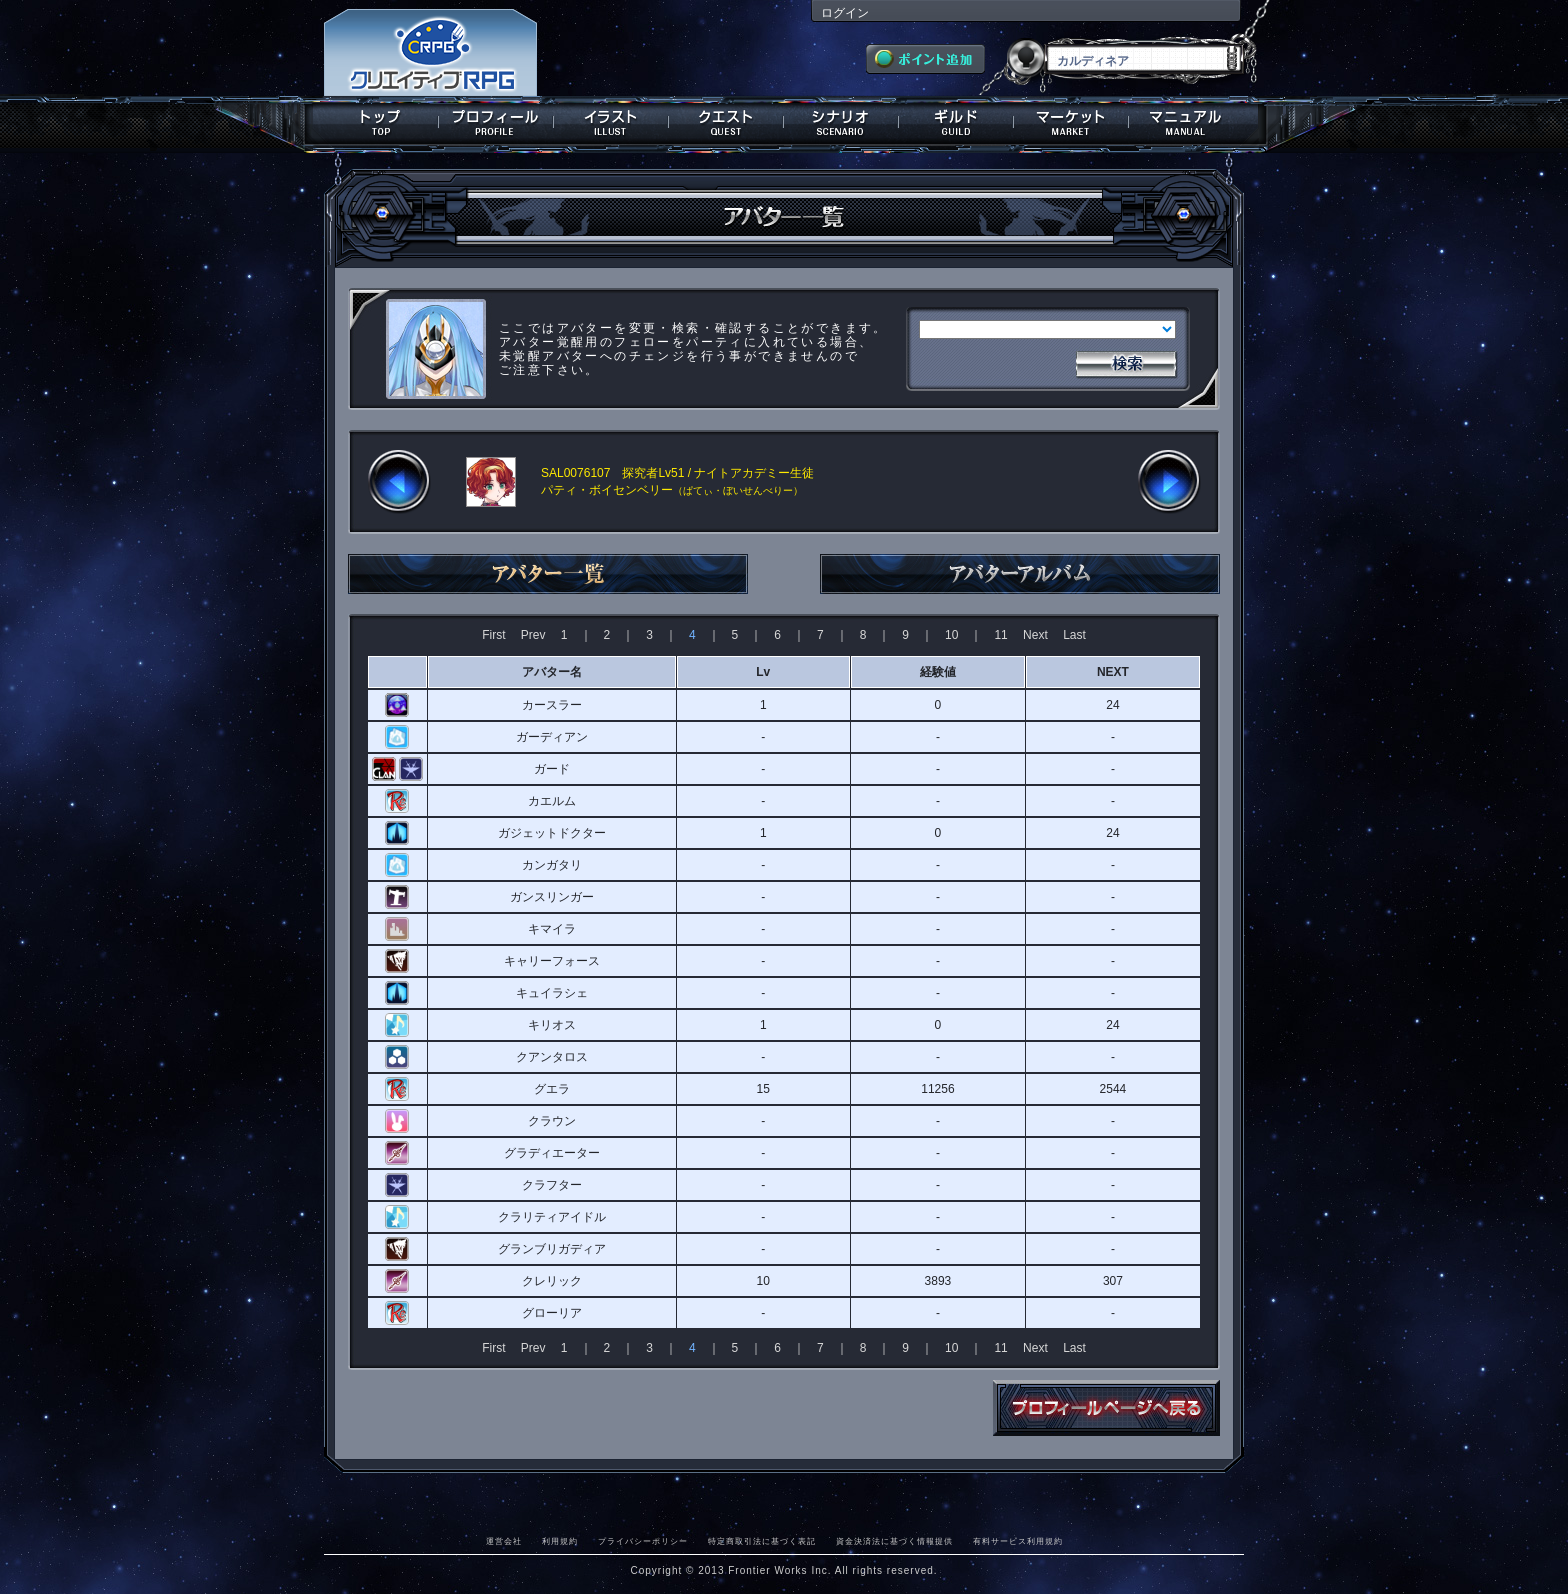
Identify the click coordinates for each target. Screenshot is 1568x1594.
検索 (1126, 362)
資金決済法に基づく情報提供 (894, 1541)
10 (951, 635)
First (493, 635)
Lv (763, 672)
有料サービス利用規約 (1018, 1541)
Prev (533, 635)
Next (1035, 635)
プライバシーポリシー (643, 1541)
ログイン (845, 13)
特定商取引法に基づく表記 (762, 1541)
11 (1000, 635)
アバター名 (552, 672)
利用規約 (560, 1541)
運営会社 (504, 1541)
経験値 (938, 672)
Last (1074, 635)
